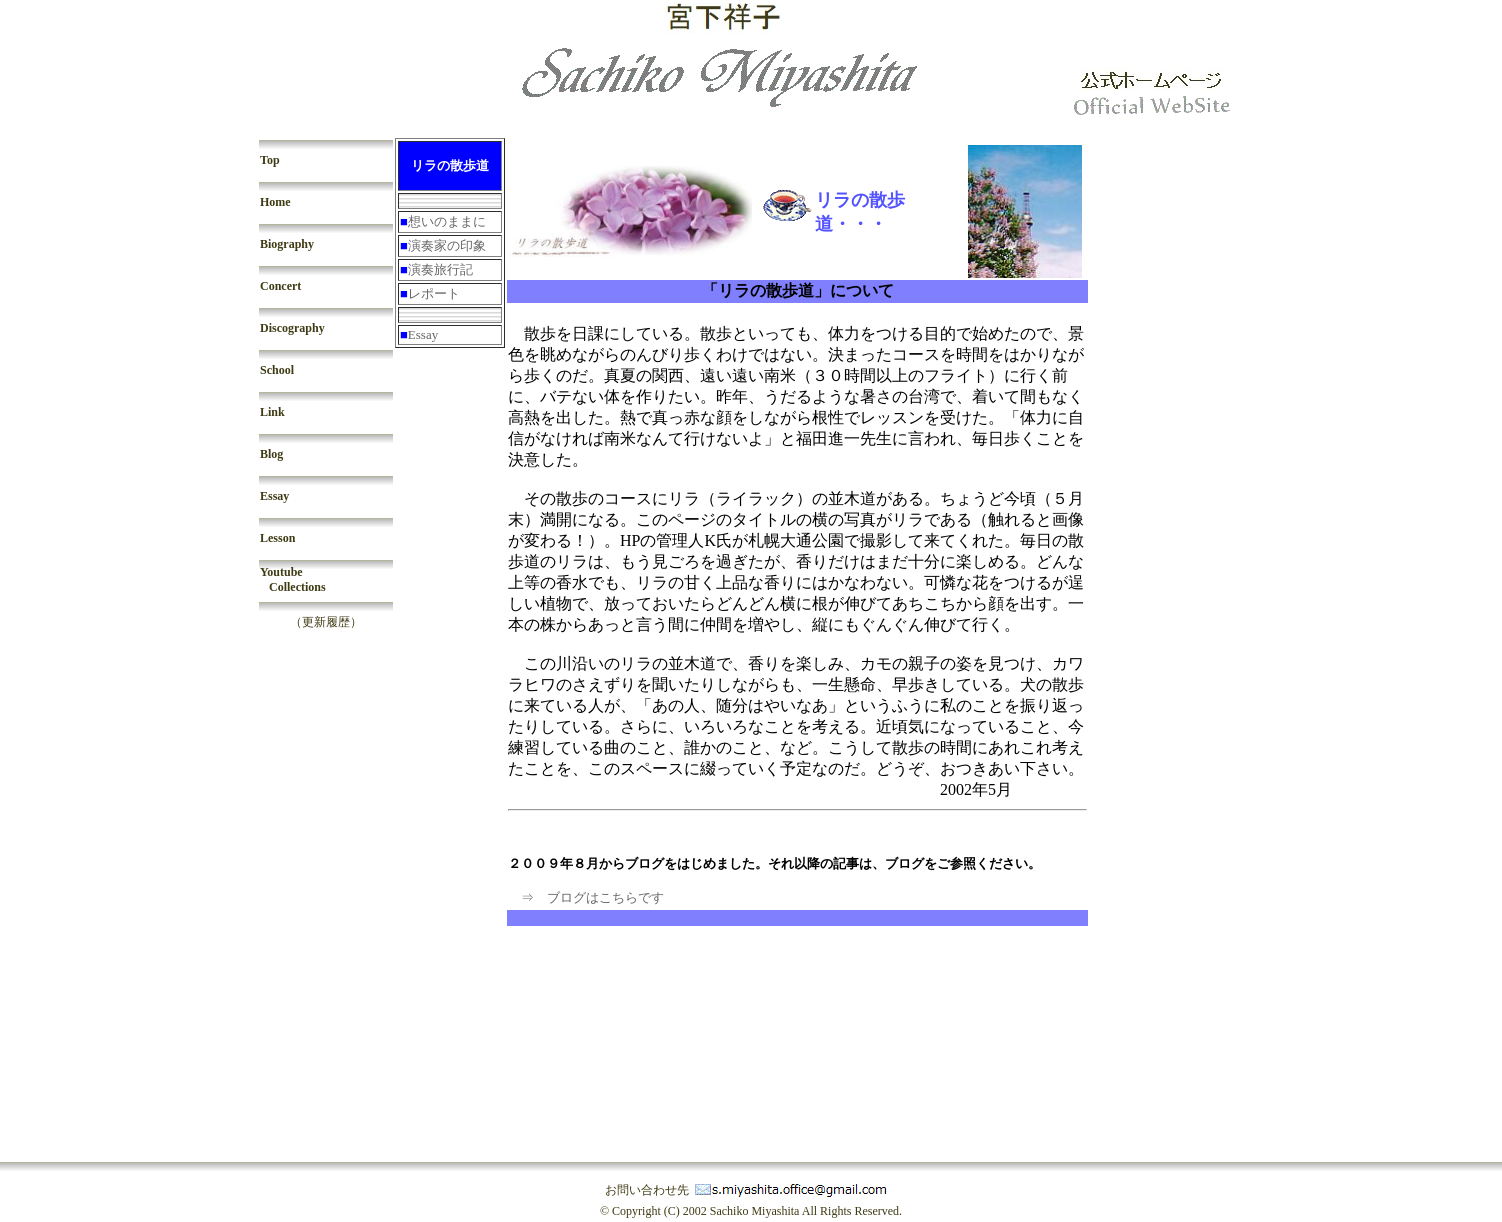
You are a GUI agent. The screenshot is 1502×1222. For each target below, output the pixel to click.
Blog (271, 454)
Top (270, 160)
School (277, 370)
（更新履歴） (326, 622)
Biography (287, 244)
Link (272, 412)
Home (275, 202)
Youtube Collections (293, 579)
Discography (292, 328)
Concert (280, 286)
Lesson (277, 538)
